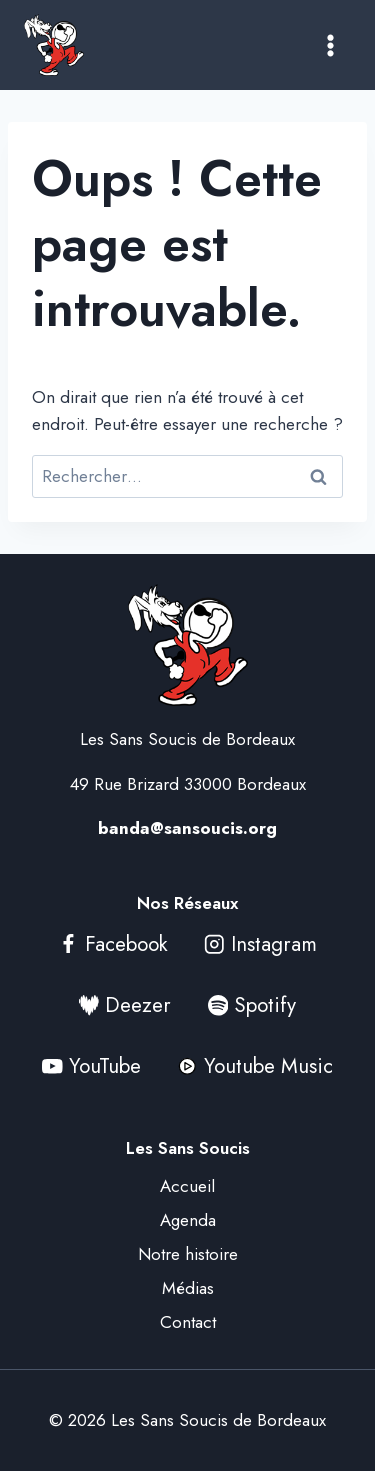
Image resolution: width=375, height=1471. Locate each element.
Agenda (188, 1220)
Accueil (187, 1186)
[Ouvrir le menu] (330, 45)
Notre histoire (188, 1254)
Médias (188, 1288)
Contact (188, 1322)
